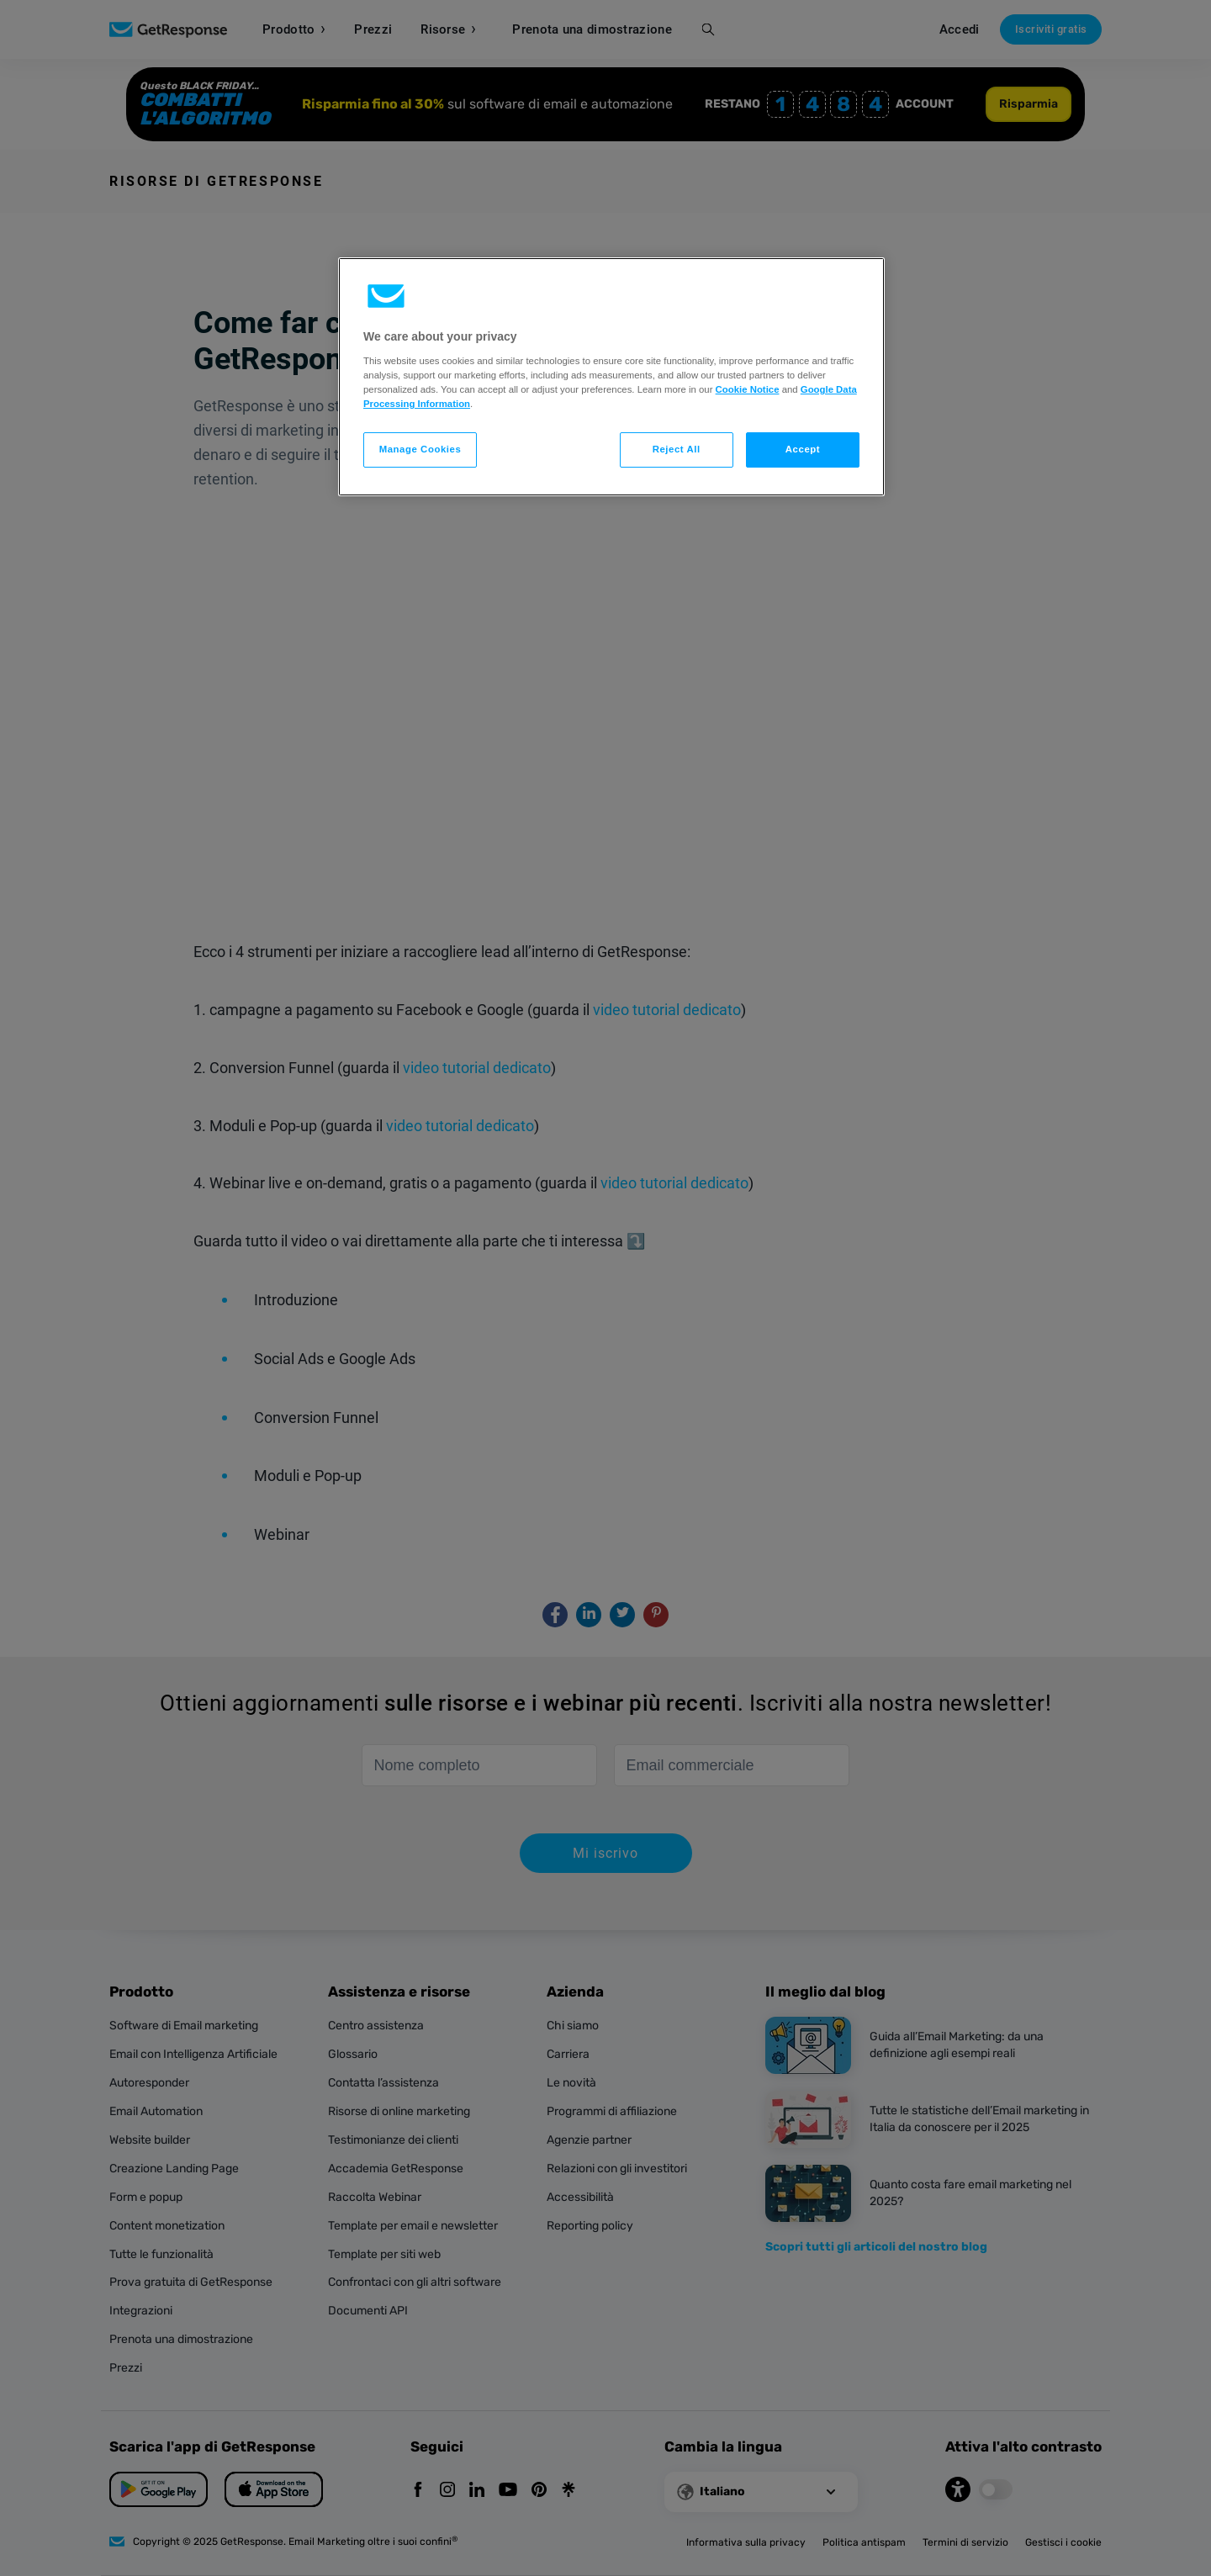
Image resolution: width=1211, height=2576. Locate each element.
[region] (611, 376)
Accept (802, 449)
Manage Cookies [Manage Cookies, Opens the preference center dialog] (420, 449)
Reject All (677, 449)
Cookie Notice (748, 389)
